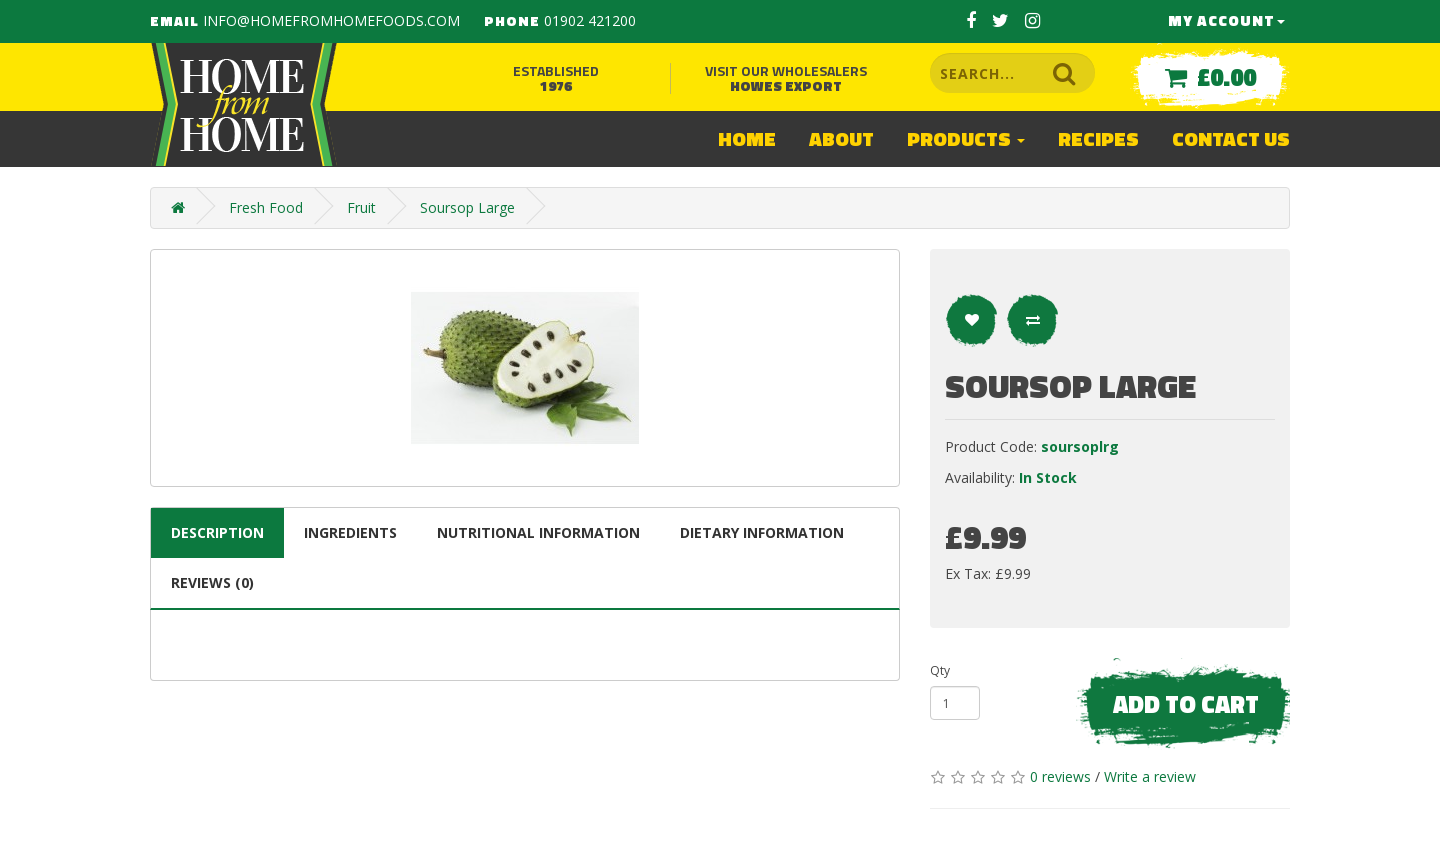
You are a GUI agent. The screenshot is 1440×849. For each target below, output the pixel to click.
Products (966, 138)
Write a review (1150, 776)
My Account (1226, 20)
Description (217, 532)
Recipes (1098, 138)
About (841, 138)
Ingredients (350, 532)
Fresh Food (266, 207)
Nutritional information (538, 532)
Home (747, 138)
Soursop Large (467, 207)
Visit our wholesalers (786, 78)
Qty (940, 670)
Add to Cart (1186, 704)
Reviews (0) (212, 582)
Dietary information (762, 532)
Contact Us (1231, 138)
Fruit (361, 207)
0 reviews (1060, 776)
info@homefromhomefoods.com (331, 20)
